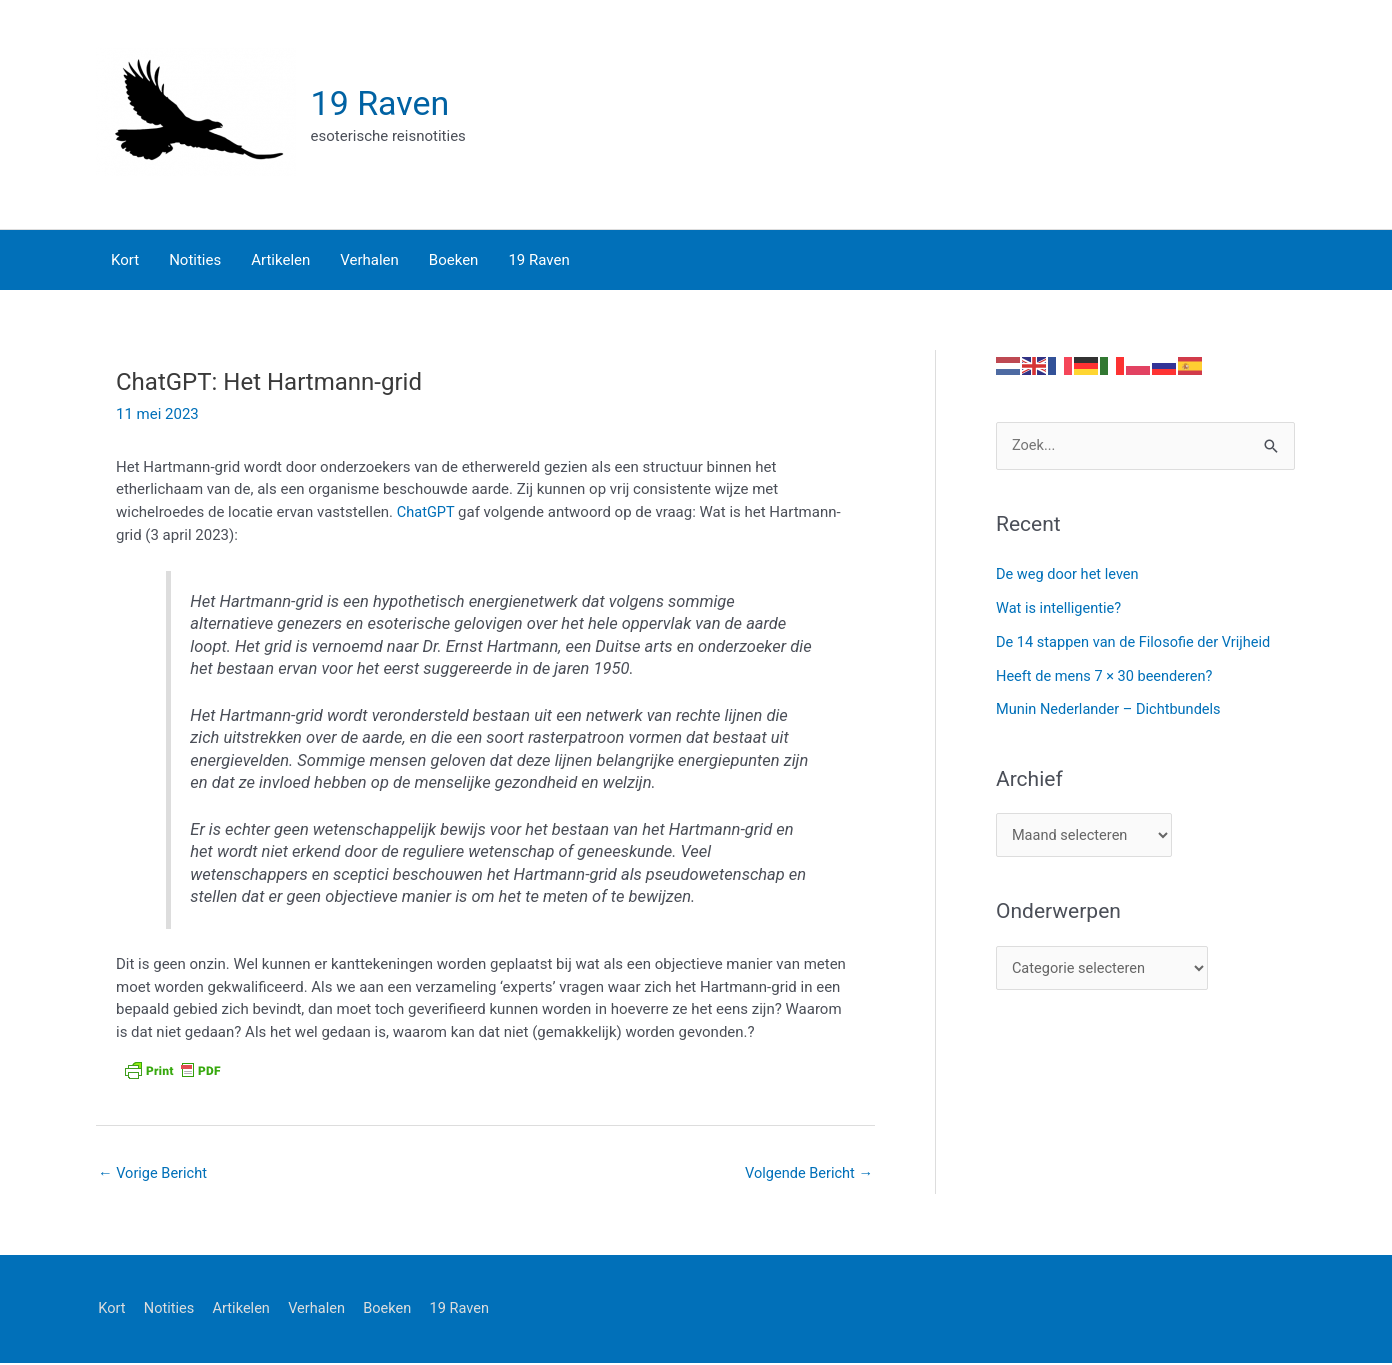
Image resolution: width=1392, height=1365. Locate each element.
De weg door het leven (1069, 575)
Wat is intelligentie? (1060, 609)
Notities (169, 1310)
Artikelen (243, 1310)
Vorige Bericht (154, 1174)
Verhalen (320, 1310)
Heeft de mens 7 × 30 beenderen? (1107, 677)
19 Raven (382, 103)
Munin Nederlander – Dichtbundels (1112, 710)
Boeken (394, 1310)
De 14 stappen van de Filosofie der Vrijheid (1137, 643)
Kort (110, 1310)
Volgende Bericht (807, 1174)
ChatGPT (428, 513)
